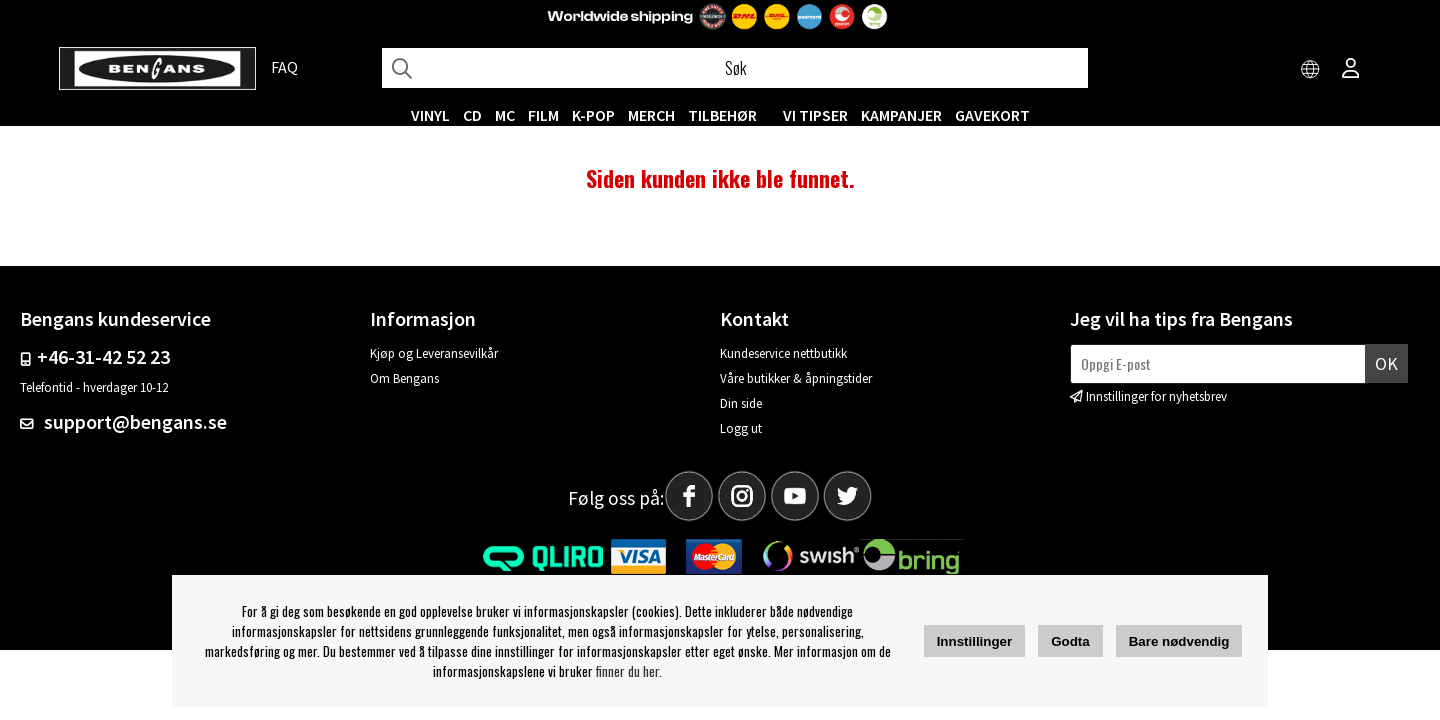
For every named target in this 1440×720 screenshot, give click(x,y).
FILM (543, 115)
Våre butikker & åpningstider (796, 378)
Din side (741, 403)
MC (505, 115)
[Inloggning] (1351, 70)
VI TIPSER (815, 115)
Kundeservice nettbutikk (783, 353)
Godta (1070, 641)
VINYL (430, 115)
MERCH (651, 115)
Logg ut (741, 428)
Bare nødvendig (1179, 641)
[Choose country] (1311, 70)
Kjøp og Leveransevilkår (434, 353)
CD (472, 115)
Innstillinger (975, 641)
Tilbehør (722, 115)
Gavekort (992, 115)
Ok (1386, 363)
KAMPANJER (901, 115)
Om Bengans (404, 378)
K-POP (593, 115)
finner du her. (629, 671)
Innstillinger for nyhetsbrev (1156, 396)
